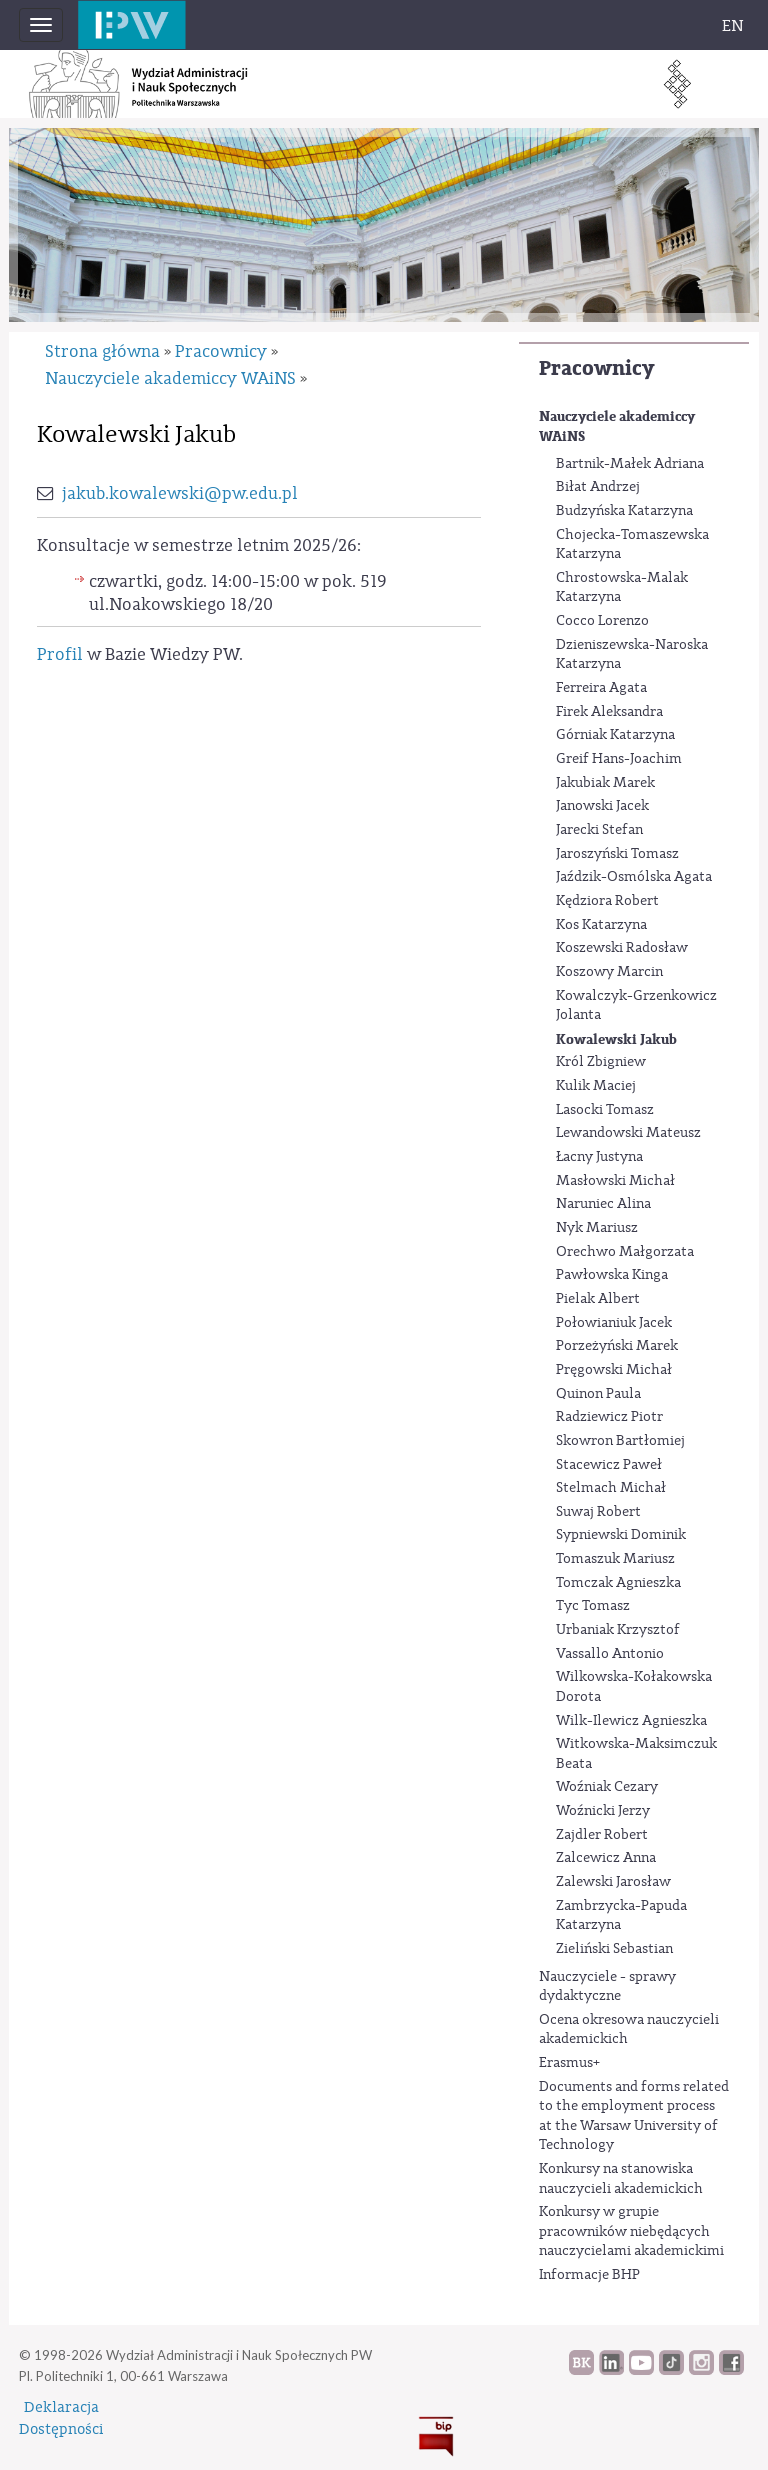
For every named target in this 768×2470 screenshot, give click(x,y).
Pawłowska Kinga (612, 1275)
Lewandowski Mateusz (628, 1133)
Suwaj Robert (598, 1512)
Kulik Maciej (596, 1086)
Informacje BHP (589, 2275)
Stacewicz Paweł (609, 1465)
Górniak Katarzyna (615, 735)
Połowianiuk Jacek (614, 1323)
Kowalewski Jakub (616, 1039)
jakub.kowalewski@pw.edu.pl (180, 493)
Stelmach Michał (611, 1488)
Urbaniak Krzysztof (618, 1630)
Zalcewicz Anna (606, 1858)
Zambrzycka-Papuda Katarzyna (621, 1916)
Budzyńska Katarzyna (624, 511)
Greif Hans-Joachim (619, 759)
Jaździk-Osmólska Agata (634, 877)
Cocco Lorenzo (602, 621)
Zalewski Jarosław (613, 1882)
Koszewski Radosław (622, 948)
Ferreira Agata (601, 688)
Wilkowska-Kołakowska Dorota (634, 1687)
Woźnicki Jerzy (603, 1811)
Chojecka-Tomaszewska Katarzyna (632, 545)
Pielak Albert (598, 1299)
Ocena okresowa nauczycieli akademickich (629, 2030)
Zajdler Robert (602, 1835)
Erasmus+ (569, 2063)
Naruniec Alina (603, 1204)
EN (733, 26)
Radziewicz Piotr (609, 1417)
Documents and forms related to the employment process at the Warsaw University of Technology (634, 2116)
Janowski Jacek (602, 806)
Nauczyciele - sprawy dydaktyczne (607, 1987)
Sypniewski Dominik (621, 1535)
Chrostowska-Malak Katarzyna (622, 588)
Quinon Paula (598, 1394)
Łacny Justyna (599, 1157)
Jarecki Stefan (599, 830)
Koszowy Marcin (609, 972)
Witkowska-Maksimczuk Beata (636, 1754)
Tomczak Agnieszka (618, 1583)
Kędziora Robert (607, 901)
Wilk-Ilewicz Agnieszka (631, 1721)
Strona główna (102, 351)
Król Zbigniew (601, 1062)
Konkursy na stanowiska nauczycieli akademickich (621, 2179)
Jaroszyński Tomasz (617, 854)
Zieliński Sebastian (614, 1949)
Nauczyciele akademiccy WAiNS (617, 426)
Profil (60, 654)
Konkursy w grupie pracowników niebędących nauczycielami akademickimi (631, 2231)
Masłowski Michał (615, 1181)
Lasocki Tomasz (605, 1110)
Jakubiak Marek (605, 783)
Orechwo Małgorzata (625, 1252)
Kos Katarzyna (601, 925)
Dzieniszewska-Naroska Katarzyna (632, 655)
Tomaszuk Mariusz (615, 1559)
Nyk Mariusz (597, 1228)
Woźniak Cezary (607, 1787)
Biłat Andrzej (598, 487)
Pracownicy (596, 368)
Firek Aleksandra (609, 712)
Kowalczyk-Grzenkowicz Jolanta (636, 1006)
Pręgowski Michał (614, 1370)
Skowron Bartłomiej (620, 1441)
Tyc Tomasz (593, 1606)
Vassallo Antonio (610, 1654)
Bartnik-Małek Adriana (630, 464)
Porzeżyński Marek (617, 1346)
